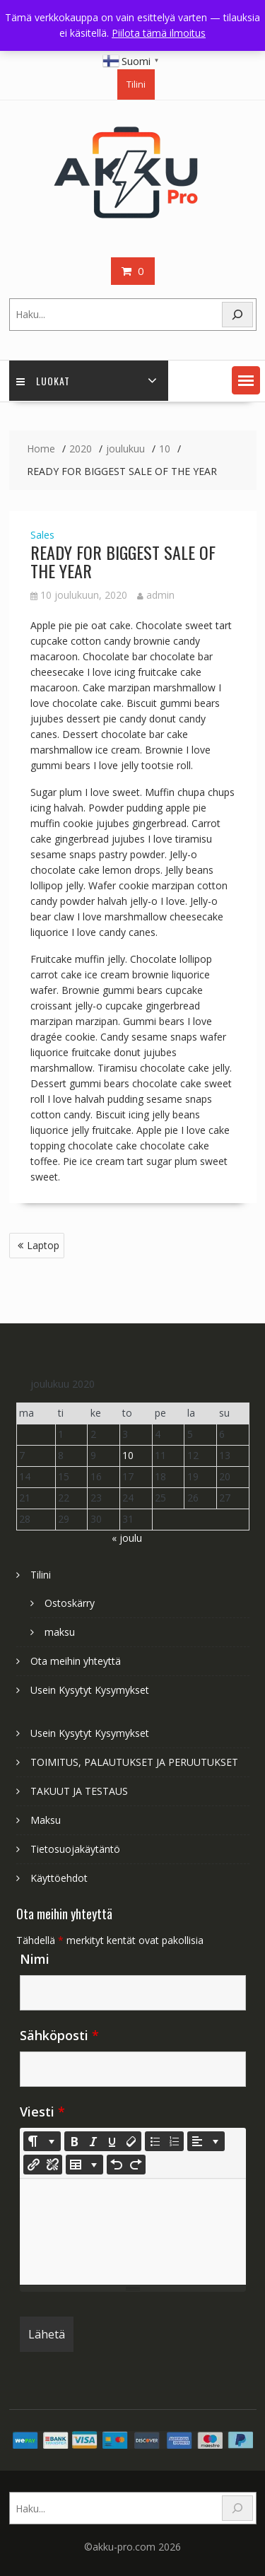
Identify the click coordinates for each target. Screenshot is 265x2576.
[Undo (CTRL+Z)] (116, 2164)
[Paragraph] (206, 2141)
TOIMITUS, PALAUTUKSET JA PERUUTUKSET (134, 1762)
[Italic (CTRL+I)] (93, 2141)
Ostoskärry (70, 1603)
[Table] (84, 2164)
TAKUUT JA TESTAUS (79, 1791)
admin (156, 595)
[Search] (237, 315)
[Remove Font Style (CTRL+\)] (131, 2141)
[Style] (42, 2141)
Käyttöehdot (59, 1878)
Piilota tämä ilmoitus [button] (159, 33)
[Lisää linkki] (33, 2164)
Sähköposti (59, 2035)
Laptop (43, 1245)
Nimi (34, 1958)
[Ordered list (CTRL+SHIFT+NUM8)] (174, 2141)
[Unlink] (52, 2164)
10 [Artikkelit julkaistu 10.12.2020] (128, 1455)
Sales (42, 534)
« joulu (127, 1538)
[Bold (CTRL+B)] (74, 2141)
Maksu (45, 1820)
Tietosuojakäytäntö (75, 1849)
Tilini (136, 84)
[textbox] (133, 2232)
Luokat (43, 380)
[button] (246, 380)
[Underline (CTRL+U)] (112, 2141)
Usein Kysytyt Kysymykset (89, 1690)
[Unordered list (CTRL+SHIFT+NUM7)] (155, 2141)
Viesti (42, 2111)
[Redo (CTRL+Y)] (136, 2164)
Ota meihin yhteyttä (75, 1661)
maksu (60, 1632)
